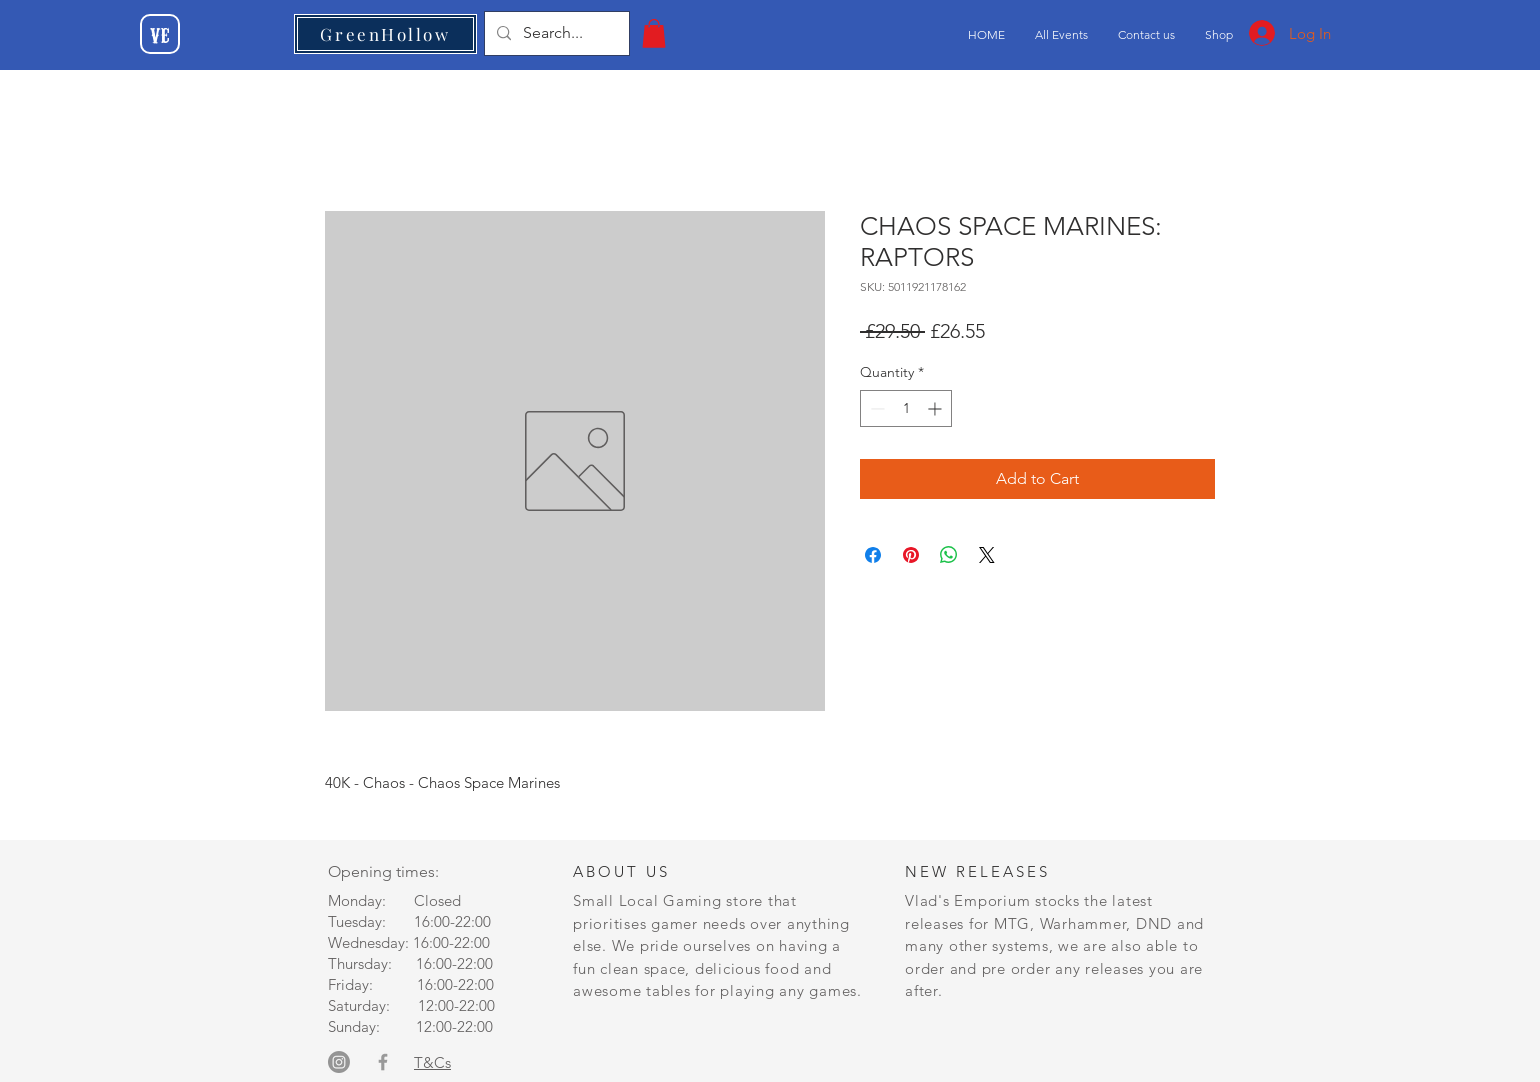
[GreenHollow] (385, 34)
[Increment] (936, 408)
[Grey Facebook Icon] (383, 1062)
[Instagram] (339, 1062)
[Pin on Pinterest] (911, 555)
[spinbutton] (906, 408)
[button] (654, 33)
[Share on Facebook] (873, 555)
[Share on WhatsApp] (949, 555)
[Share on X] (987, 555)
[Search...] (555, 33)
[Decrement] (875, 408)
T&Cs (432, 1062)
